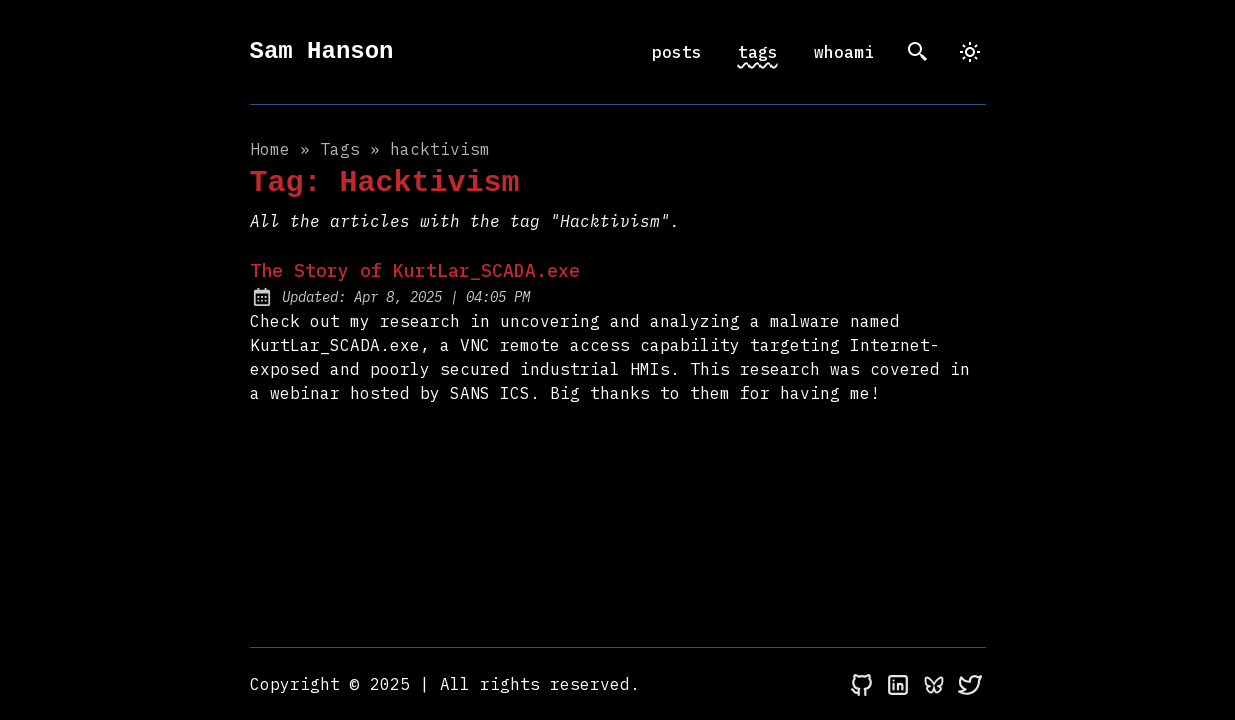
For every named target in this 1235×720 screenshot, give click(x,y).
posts (677, 52)
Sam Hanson (322, 51)
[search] (918, 52)
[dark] (970, 52)
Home (270, 149)
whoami (844, 52)
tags (758, 52)
